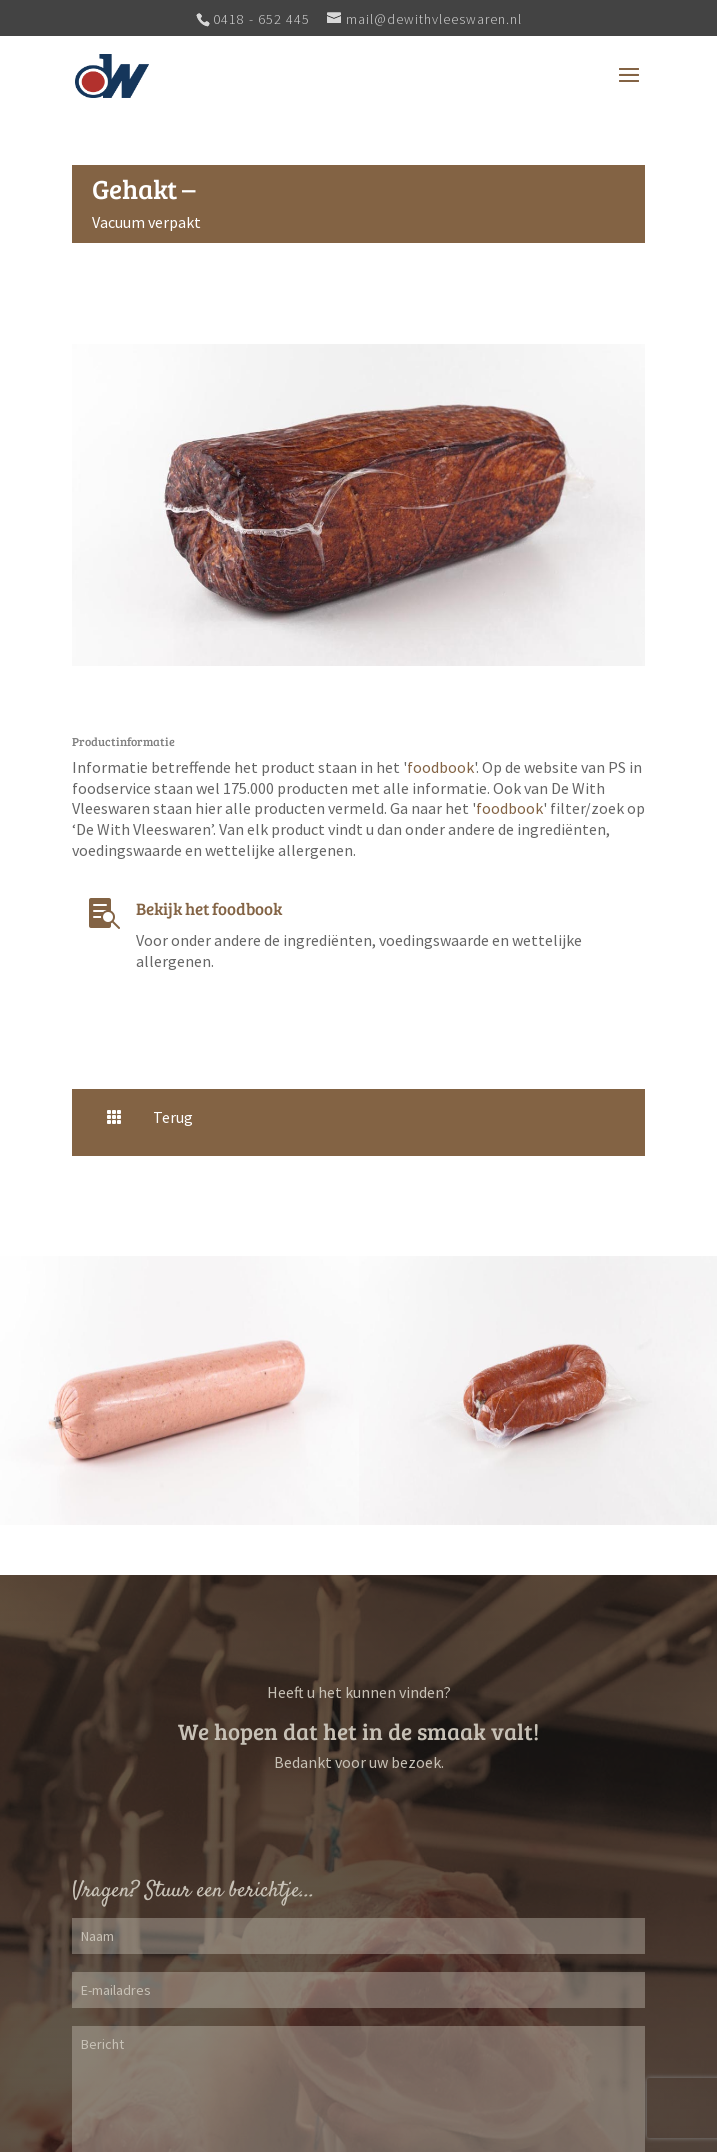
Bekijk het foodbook (209, 908)
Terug (173, 1117)
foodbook (440, 767)
